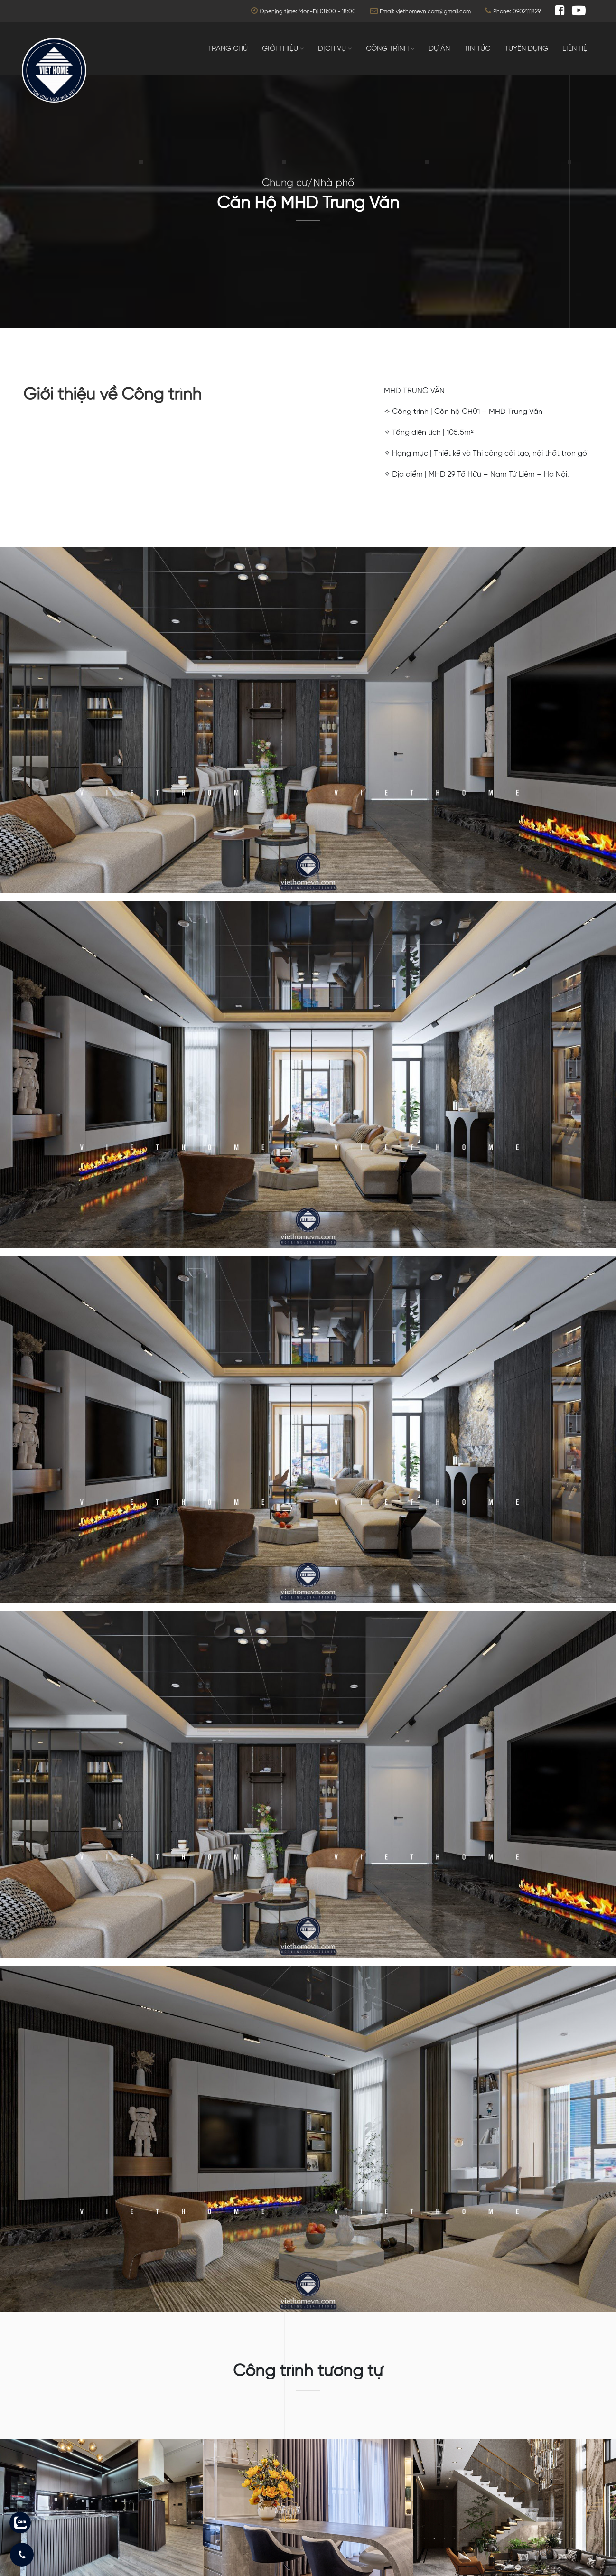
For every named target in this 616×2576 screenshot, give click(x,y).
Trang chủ (228, 48)
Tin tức (477, 48)
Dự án (439, 48)
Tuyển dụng (526, 48)
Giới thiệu (280, 48)
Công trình (387, 48)
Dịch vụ (332, 48)
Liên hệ (574, 48)
